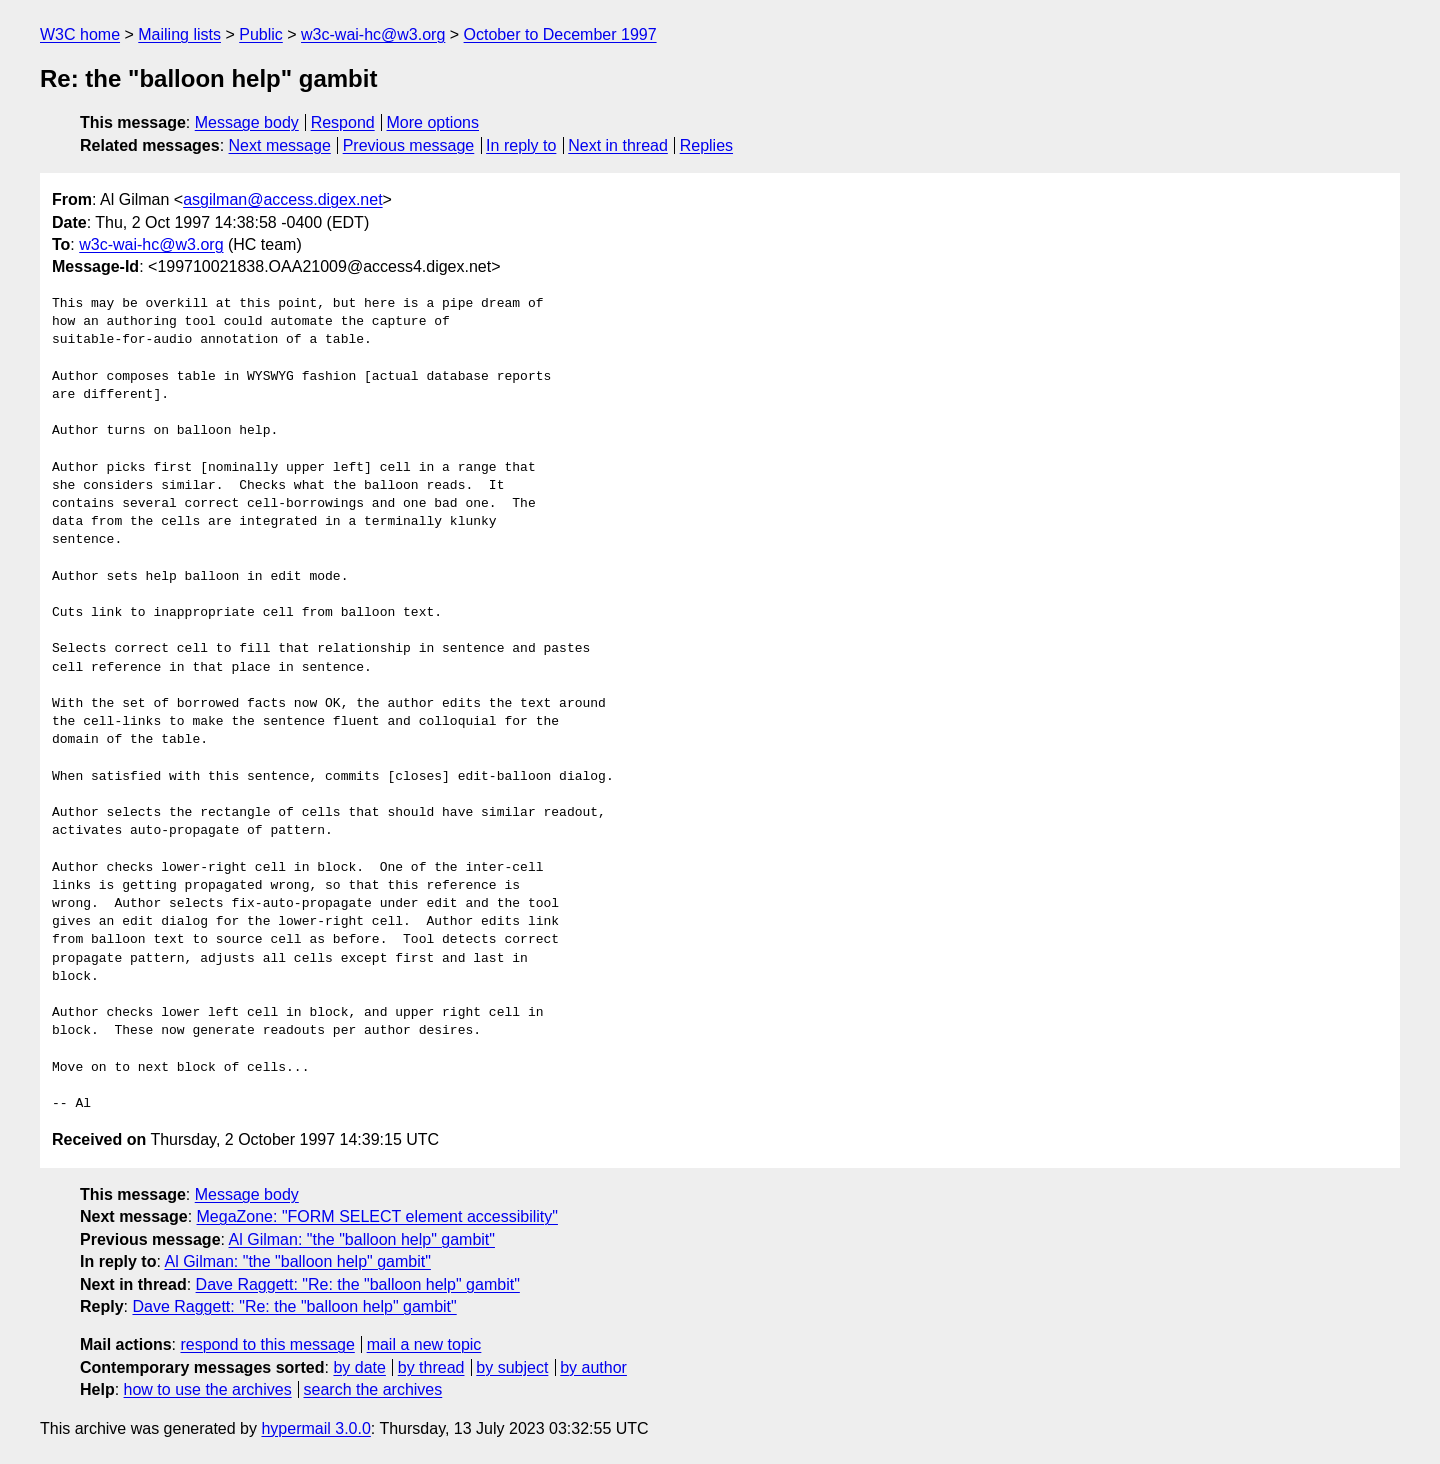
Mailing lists (179, 34)
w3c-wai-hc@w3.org (373, 34)
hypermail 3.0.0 (315, 1428)
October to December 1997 (560, 34)
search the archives (373, 1389)
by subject (512, 1367)
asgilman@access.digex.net (282, 199)
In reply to (521, 145)
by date (359, 1367)
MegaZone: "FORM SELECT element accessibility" (377, 1216)
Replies (706, 145)
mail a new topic (424, 1344)
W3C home (80, 34)
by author (593, 1367)
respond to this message (267, 1344)
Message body (247, 122)
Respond (343, 122)
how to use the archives (208, 1389)
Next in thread (618, 145)
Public (261, 34)
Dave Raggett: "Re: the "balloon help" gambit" (358, 1284)
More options (433, 122)
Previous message (409, 145)
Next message (280, 145)
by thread (431, 1367)
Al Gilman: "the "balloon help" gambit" (362, 1239)
